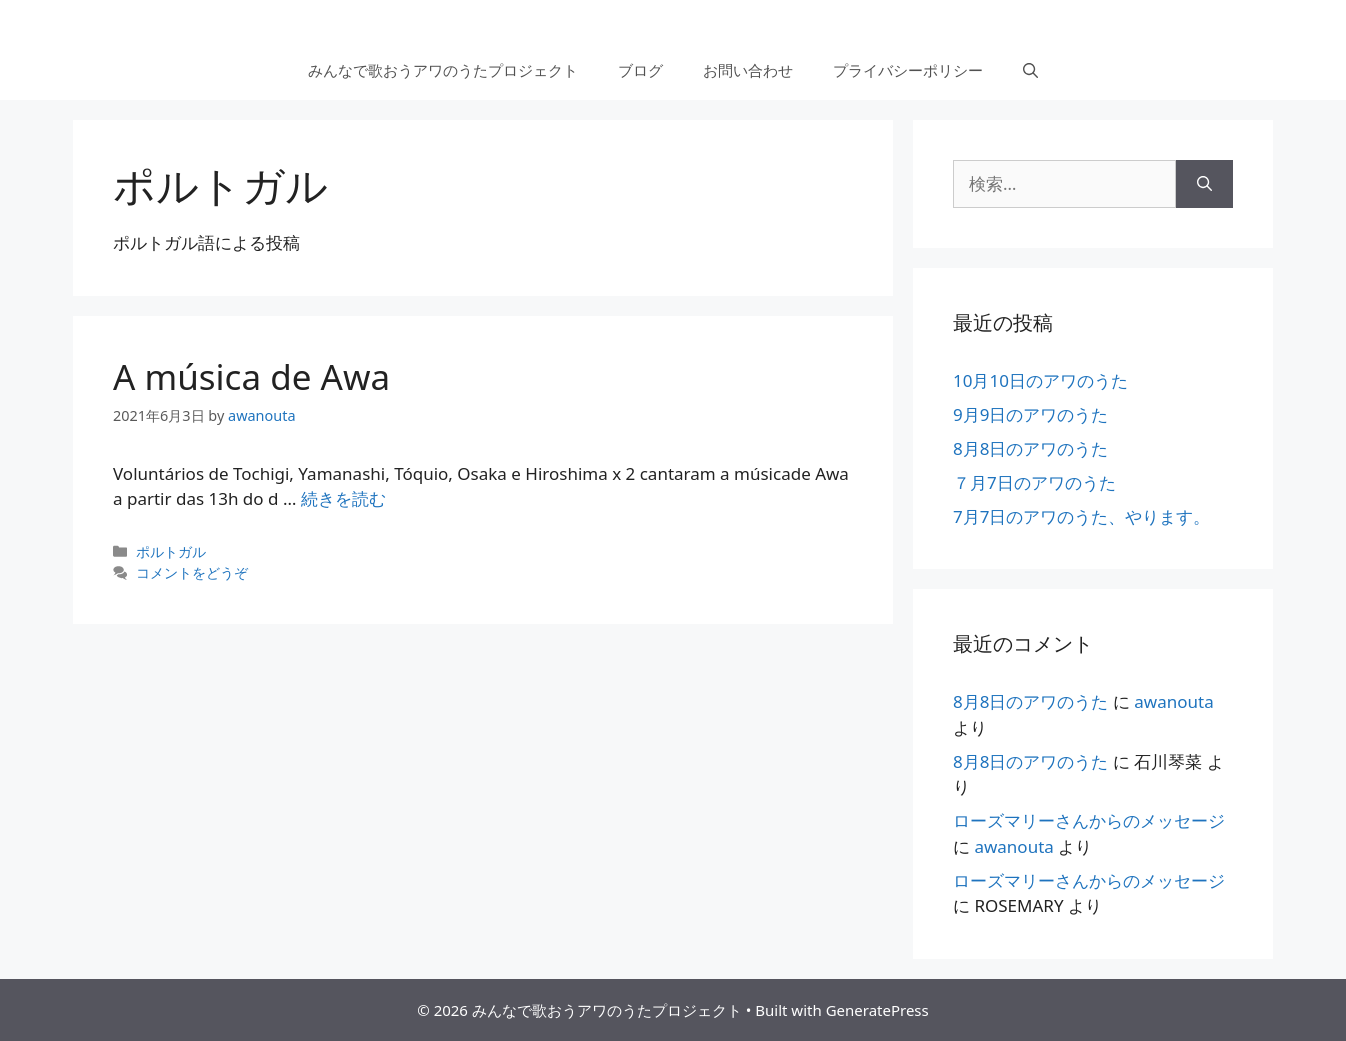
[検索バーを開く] (1030, 70)
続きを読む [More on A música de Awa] (343, 498)
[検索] (1204, 184)
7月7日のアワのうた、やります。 (1081, 516)
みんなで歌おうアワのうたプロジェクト (443, 70)
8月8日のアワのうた (1030, 448)
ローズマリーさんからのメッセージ (1089, 820)
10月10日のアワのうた (1040, 380)
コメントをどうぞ (192, 572)
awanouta (1173, 701)
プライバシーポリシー (908, 70)
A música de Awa (251, 376)
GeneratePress (877, 1010)
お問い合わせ (748, 70)
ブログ (640, 70)
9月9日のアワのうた (1030, 414)
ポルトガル (171, 551)
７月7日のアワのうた (1034, 482)
